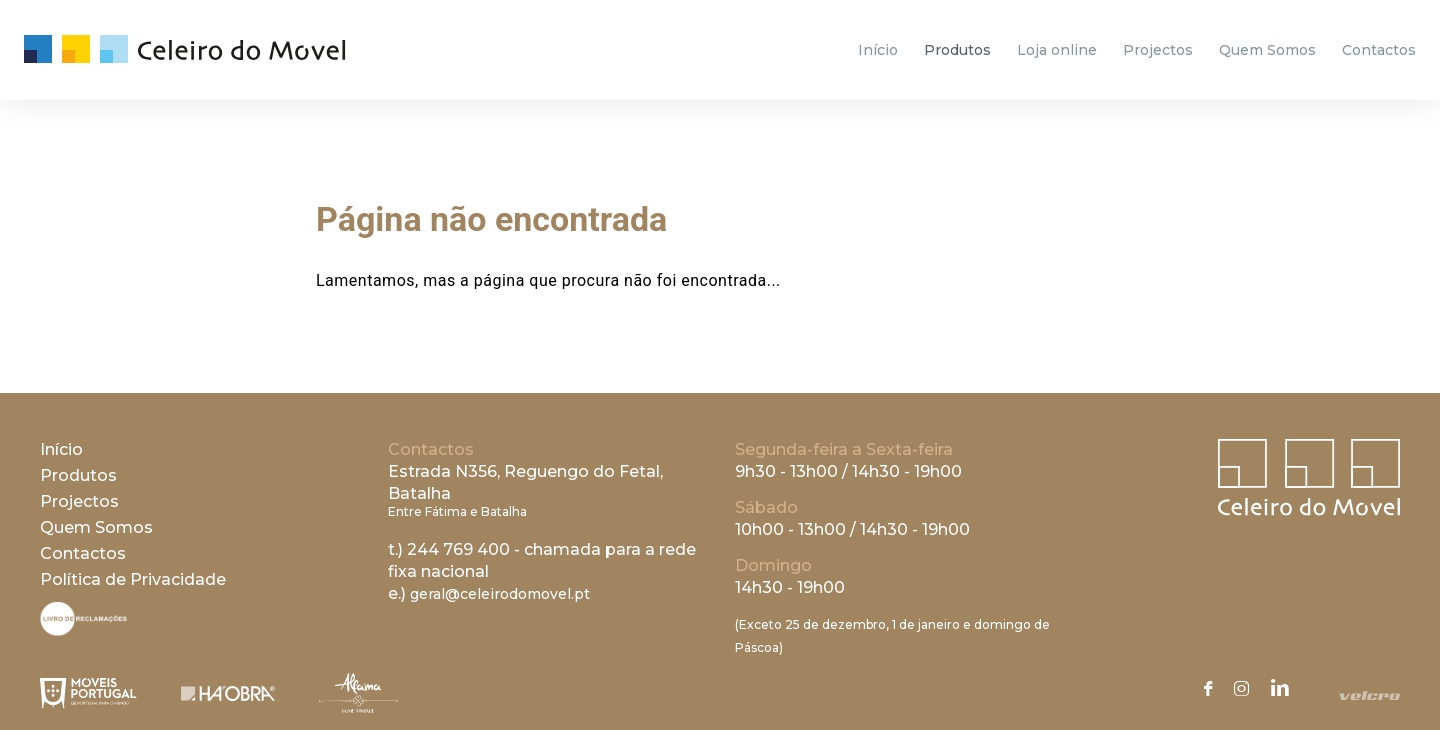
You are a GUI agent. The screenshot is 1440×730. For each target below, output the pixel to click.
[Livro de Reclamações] (83, 630)
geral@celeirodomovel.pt (500, 594)
